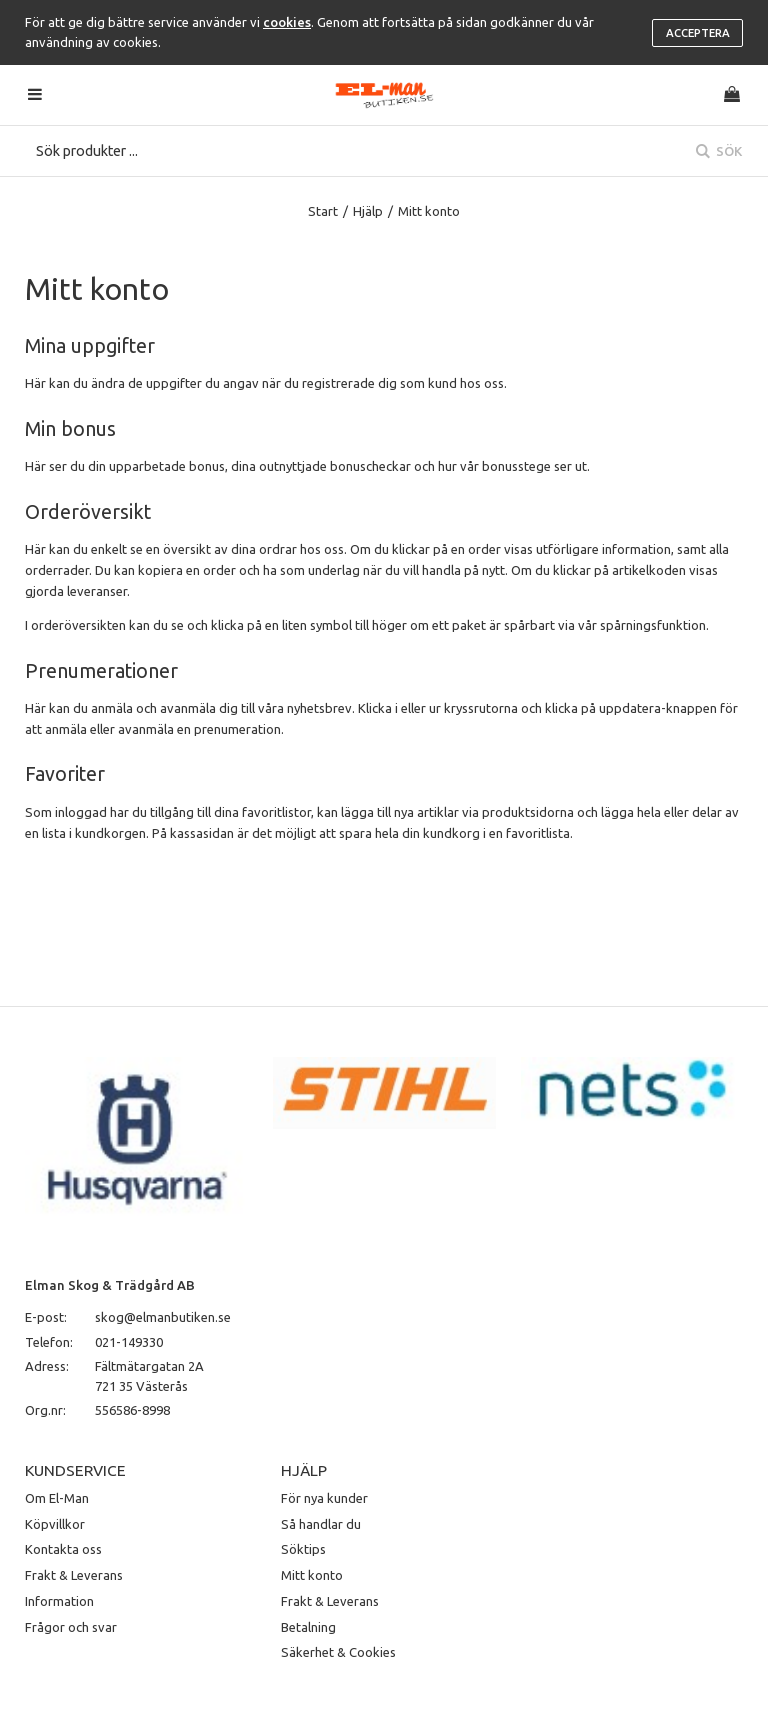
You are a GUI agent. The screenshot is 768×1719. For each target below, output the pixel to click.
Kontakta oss (63, 1549)
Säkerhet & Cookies (338, 1652)
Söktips (303, 1549)
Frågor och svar (71, 1627)
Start (323, 211)
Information (59, 1601)
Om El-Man (57, 1498)
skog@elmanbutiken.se (163, 1317)
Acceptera (698, 33)
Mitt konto (312, 1575)
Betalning (308, 1627)
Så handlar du (321, 1524)
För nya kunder (324, 1498)
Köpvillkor (55, 1524)
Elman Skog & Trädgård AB (110, 1285)
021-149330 (129, 1342)
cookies (287, 22)
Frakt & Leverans (74, 1575)
